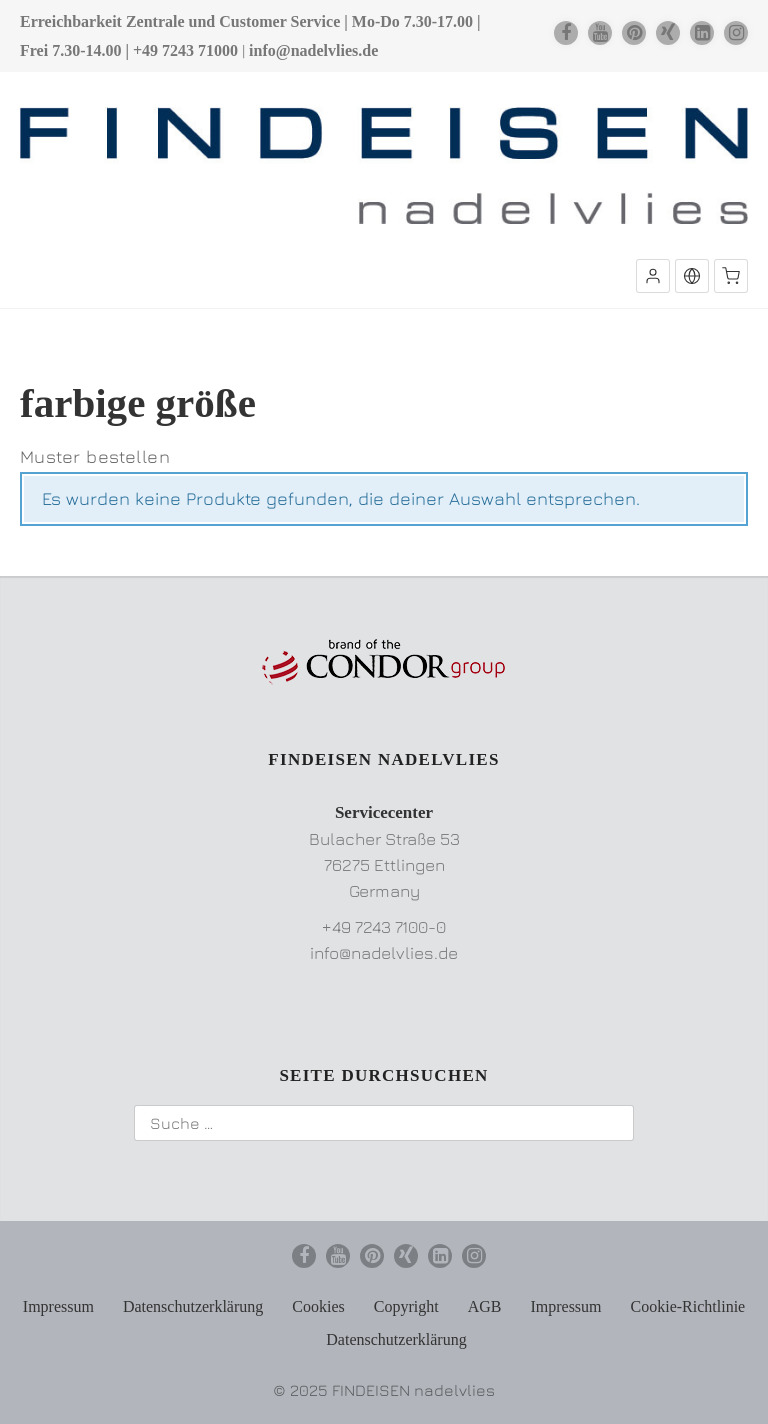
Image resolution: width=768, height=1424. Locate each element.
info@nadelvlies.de (313, 50)
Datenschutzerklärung (193, 1306)
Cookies (318, 1306)
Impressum (58, 1306)
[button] (653, 276)
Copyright (406, 1306)
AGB (485, 1306)
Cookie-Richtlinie (688, 1306)
